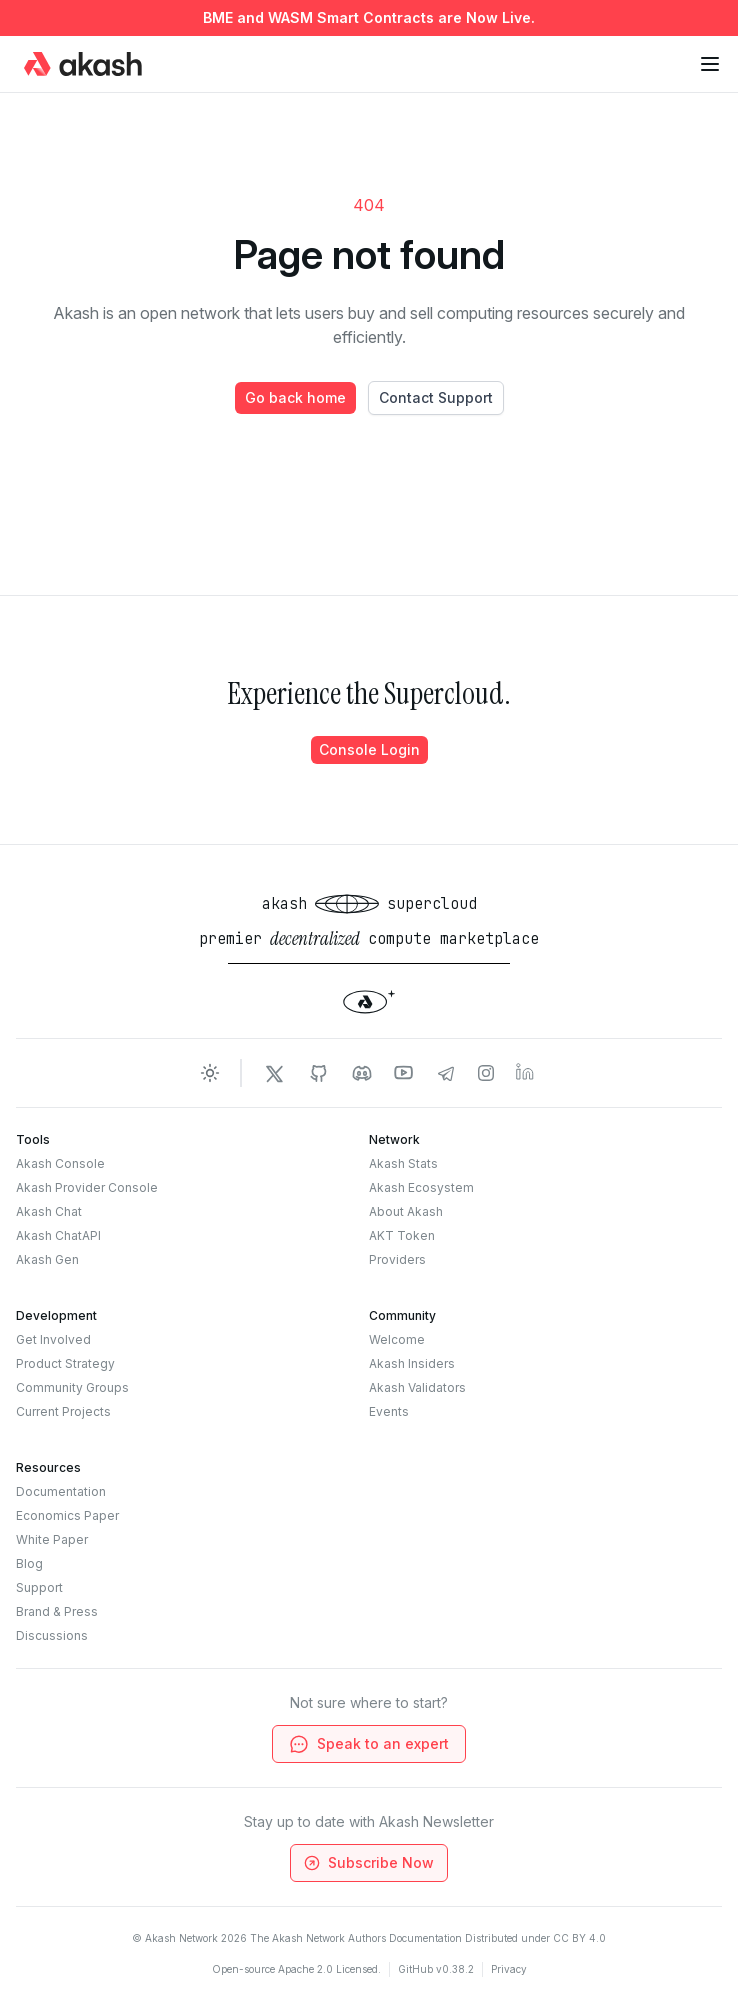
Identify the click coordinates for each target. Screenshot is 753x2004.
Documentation (61, 1491)
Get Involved (53, 1339)
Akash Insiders (412, 1363)
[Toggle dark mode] (210, 1073)
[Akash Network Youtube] (404, 1073)
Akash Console (60, 1163)
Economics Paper (67, 1515)
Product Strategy (65, 1363)
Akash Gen (47, 1259)
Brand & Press (57, 1611)
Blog (29, 1563)
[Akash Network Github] (318, 1073)
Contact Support (436, 397)
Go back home (295, 397)
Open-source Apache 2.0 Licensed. (296, 1969)
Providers (397, 1259)
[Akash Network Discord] (362, 1073)
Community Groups (72, 1387)
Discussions (52, 1635)
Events (389, 1411)
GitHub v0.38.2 (436, 1969)
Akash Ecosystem (421, 1187)
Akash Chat (49, 1211)
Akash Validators (417, 1387)
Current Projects (63, 1411)
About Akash (406, 1211)
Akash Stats (403, 1163)
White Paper (52, 1539)
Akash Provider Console (87, 1187)
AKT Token (402, 1235)
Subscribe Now (367, 1863)
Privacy (509, 1969)
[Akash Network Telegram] (446, 1073)
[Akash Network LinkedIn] (526, 1073)
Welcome (397, 1339)
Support (39, 1587)
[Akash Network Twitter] (274, 1073)
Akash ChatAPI (58, 1235)
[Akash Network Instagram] (486, 1073)
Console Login (369, 749)
